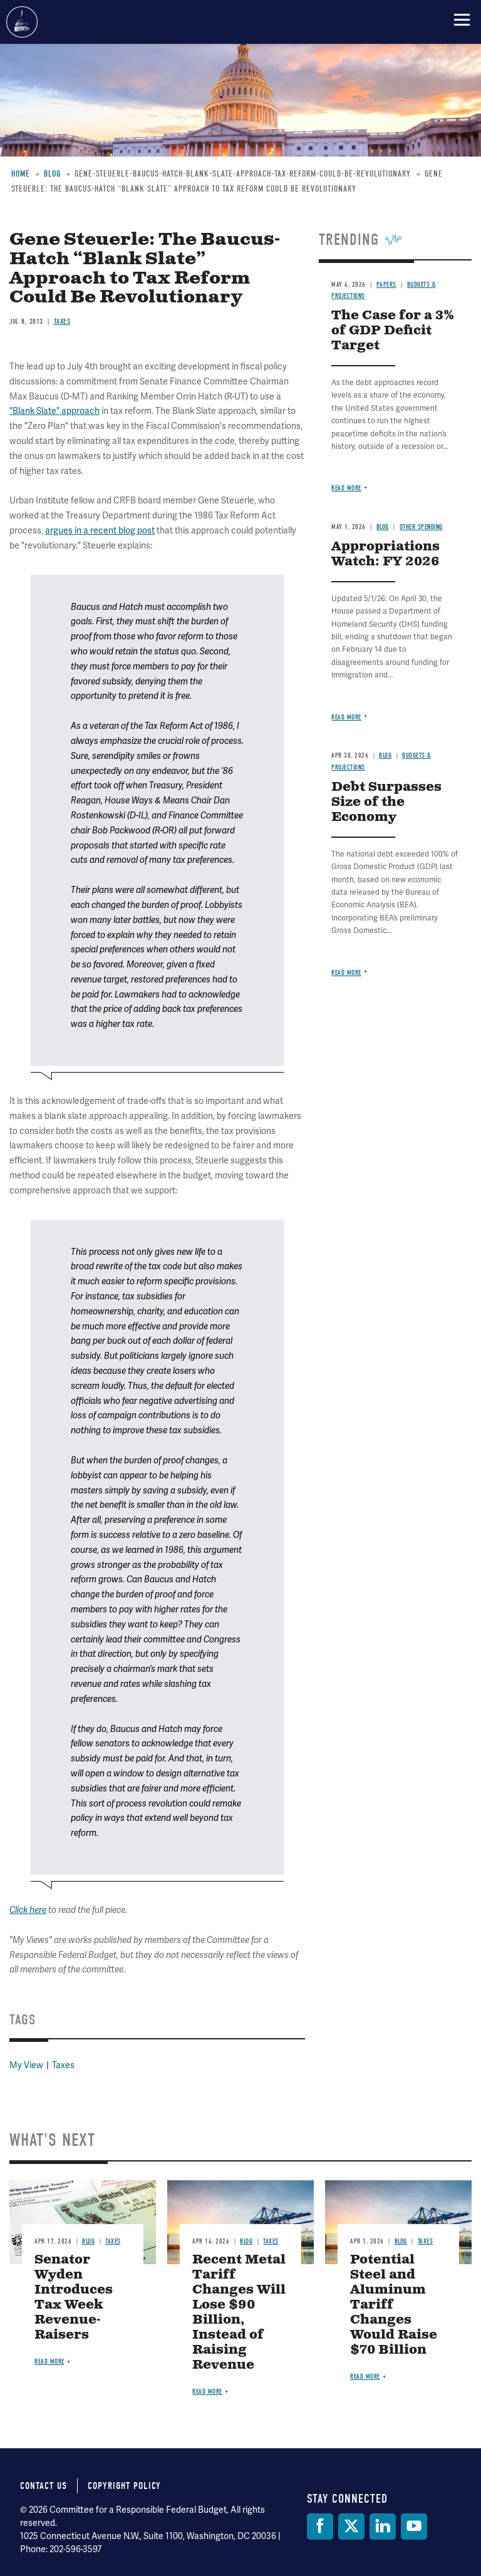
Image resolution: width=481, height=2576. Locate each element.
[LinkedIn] (383, 2526)
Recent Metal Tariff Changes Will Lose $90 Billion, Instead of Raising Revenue (239, 2313)
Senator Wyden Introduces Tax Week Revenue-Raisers (73, 2298)
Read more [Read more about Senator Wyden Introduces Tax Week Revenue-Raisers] (49, 2361)
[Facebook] (320, 2526)
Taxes (63, 2065)
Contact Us (43, 2485)
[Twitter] (351, 2526)
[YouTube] (414, 2526)
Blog (88, 2241)
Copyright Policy (124, 2485)
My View (26, 2065)
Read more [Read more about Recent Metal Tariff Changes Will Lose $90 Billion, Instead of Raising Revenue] (207, 2392)
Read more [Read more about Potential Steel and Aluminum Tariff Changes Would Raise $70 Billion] (365, 2376)
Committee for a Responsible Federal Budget (22, 22)
